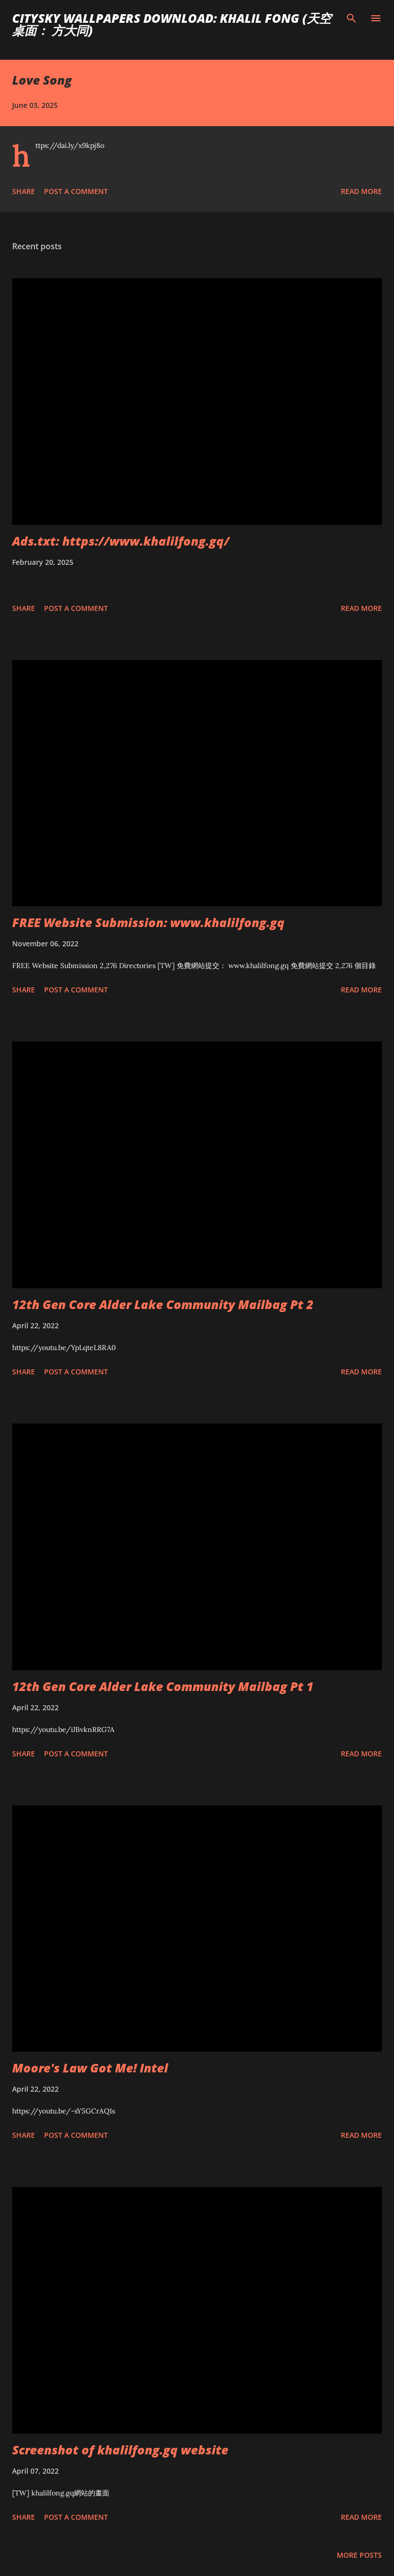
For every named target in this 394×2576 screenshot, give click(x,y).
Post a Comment (76, 191)
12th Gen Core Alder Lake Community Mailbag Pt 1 (162, 1686)
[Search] (351, 18)
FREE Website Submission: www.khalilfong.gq (148, 922)
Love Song (42, 79)
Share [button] (23, 191)
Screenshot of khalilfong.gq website (120, 2449)
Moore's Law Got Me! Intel (90, 2067)
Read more (361, 191)
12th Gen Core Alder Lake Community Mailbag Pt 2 (162, 1304)
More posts (359, 2555)
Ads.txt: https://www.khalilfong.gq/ (120, 540)
